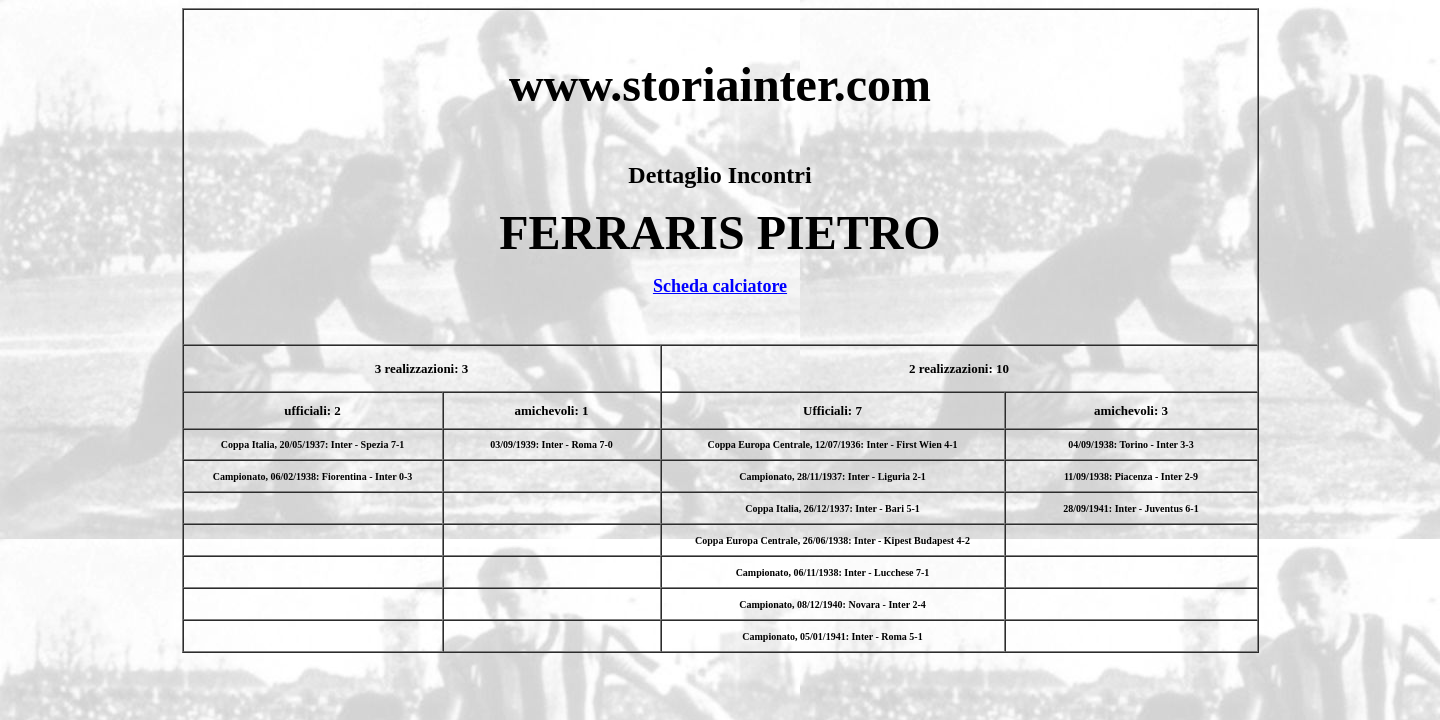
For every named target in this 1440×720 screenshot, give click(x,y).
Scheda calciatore (720, 286)
